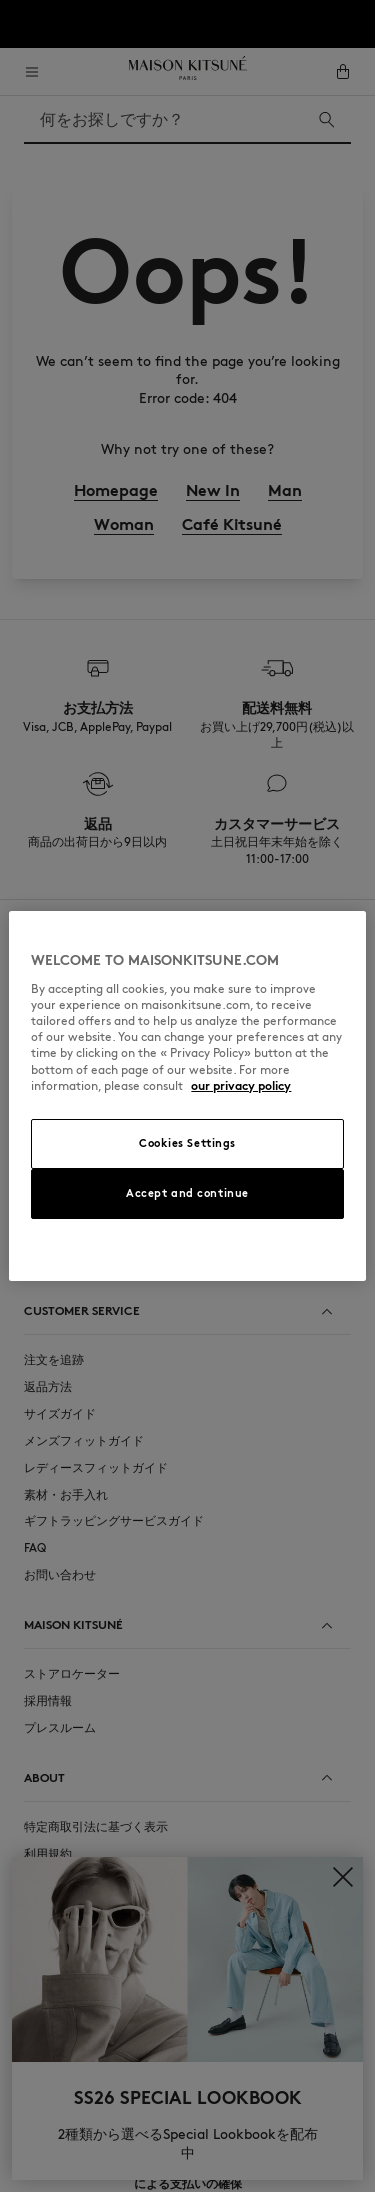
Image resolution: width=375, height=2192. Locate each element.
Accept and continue (187, 1193)
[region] (187, 1096)
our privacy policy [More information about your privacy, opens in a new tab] (241, 1085)
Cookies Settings (187, 1143)
